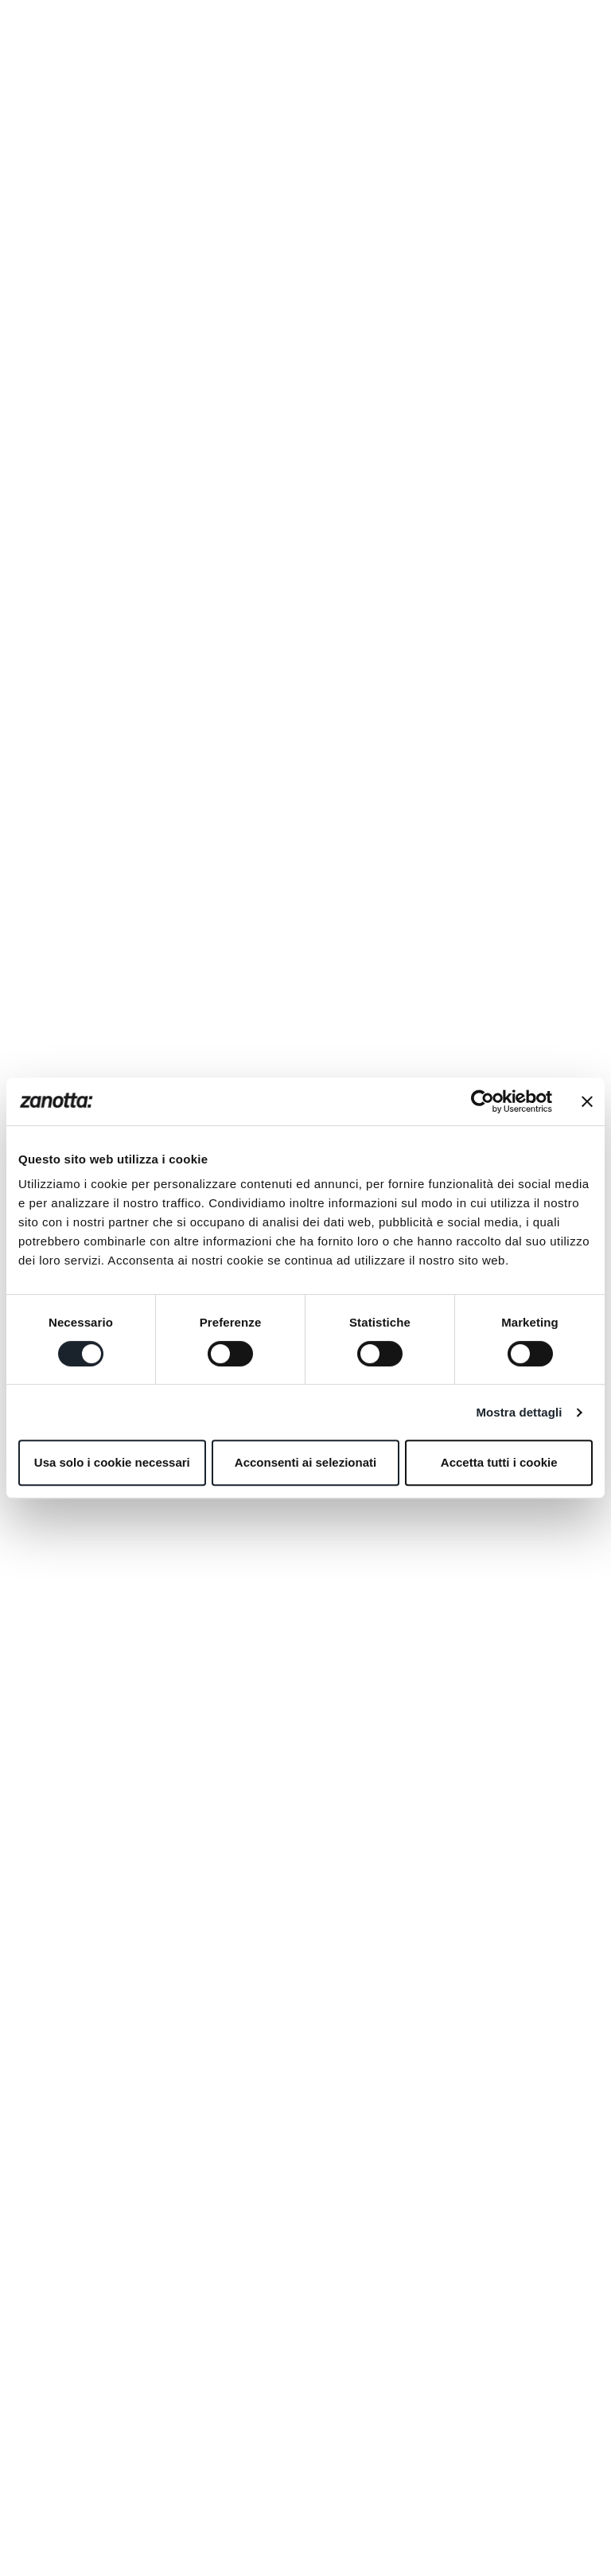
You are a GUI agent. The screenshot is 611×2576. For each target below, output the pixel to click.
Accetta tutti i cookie (499, 1462)
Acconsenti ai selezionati (305, 1462)
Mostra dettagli (519, 1412)
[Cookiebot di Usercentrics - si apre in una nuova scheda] (482, 1101)
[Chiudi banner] (587, 1101)
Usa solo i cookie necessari (112, 1462)
